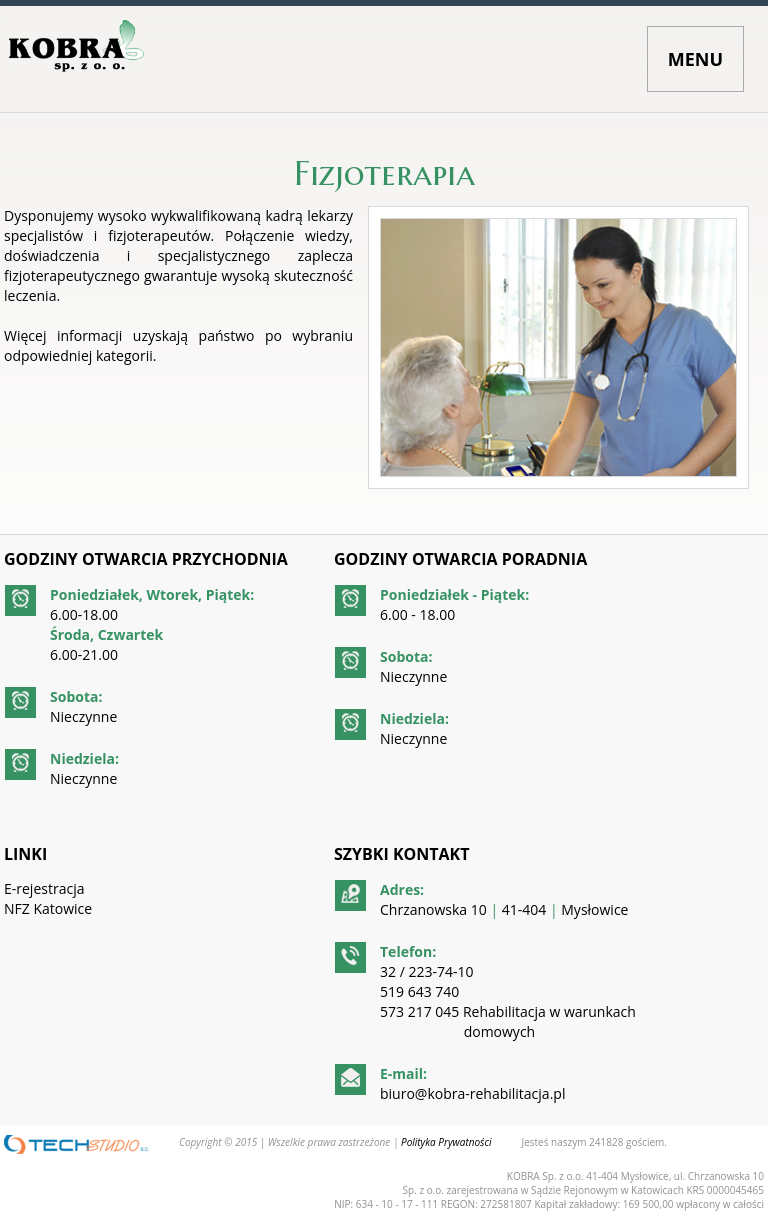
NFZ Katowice (48, 908)
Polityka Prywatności (446, 1142)
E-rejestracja (44, 888)
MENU (695, 59)
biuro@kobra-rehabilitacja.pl (472, 1093)
